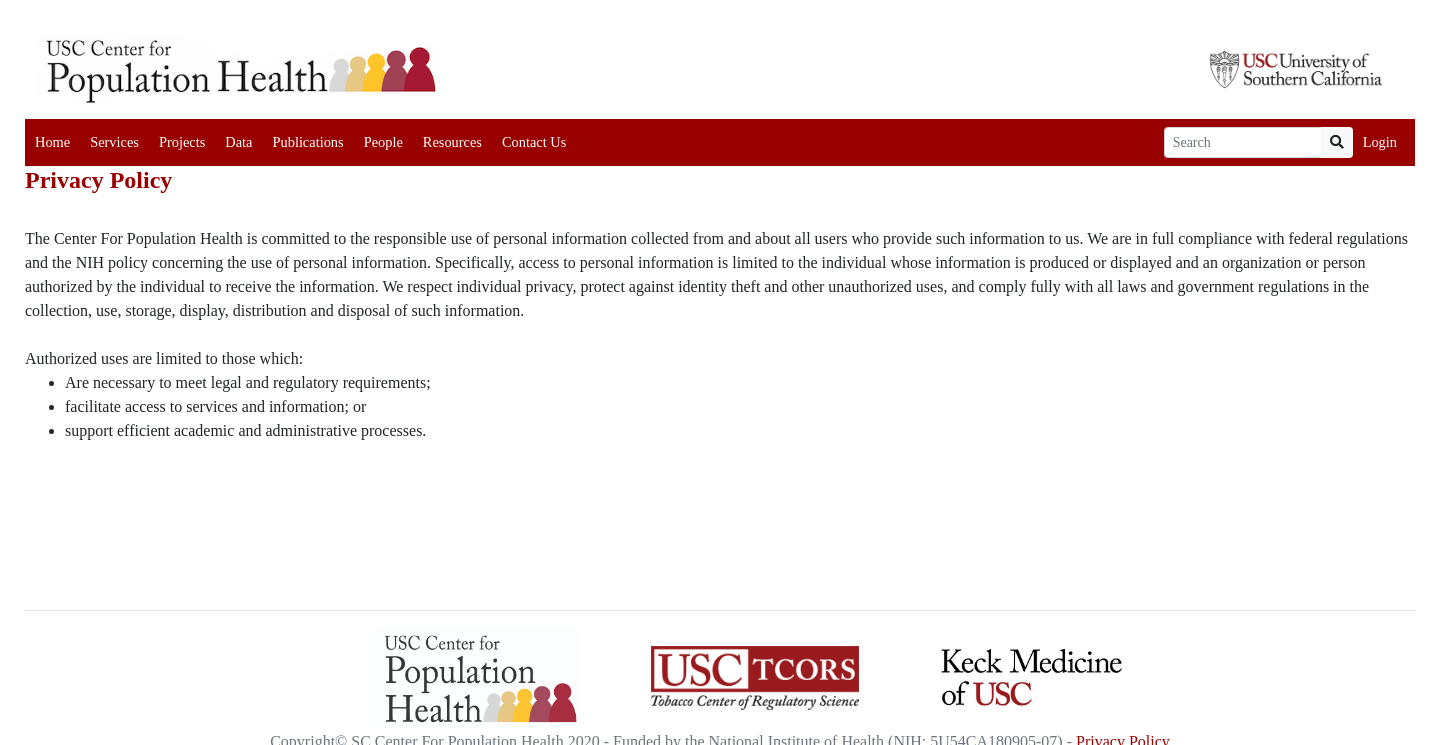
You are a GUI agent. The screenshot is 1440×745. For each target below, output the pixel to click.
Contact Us (534, 142)
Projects (182, 142)
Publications (307, 142)
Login (1380, 142)
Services (114, 142)
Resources (452, 142)
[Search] (1243, 142)
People (383, 142)
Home (52, 142)
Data (238, 142)
